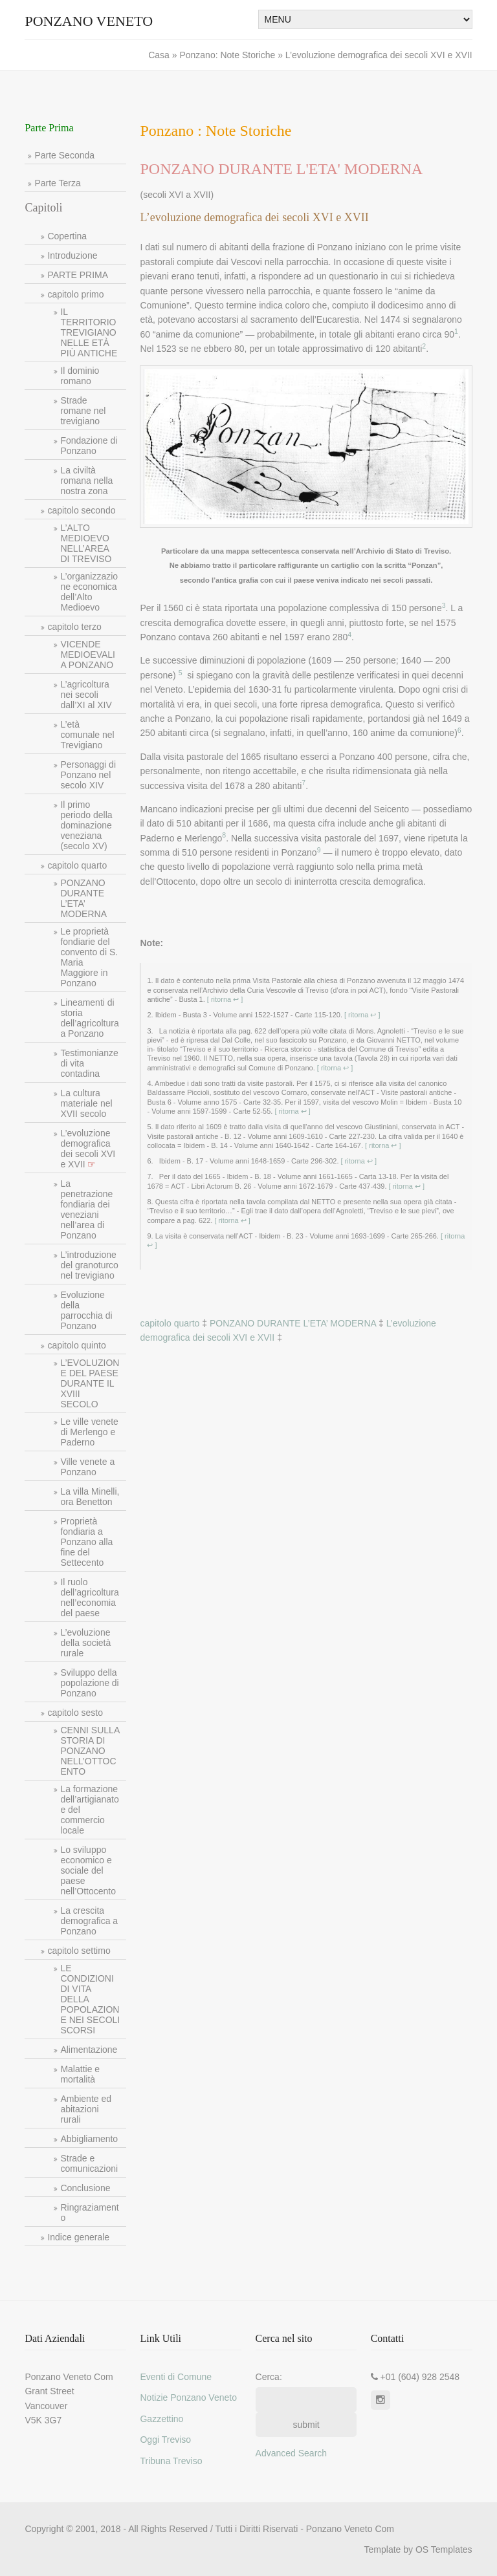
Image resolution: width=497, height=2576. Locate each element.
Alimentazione (88, 2049)
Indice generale (78, 2237)
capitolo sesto (75, 1712)
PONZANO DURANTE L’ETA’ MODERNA (83, 898)
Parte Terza (57, 183)
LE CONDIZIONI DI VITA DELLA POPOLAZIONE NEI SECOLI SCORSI (90, 1999)
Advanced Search (291, 2453)
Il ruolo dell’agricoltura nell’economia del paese (89, 1597)
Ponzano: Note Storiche (228, 55)
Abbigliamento (89, 2139)
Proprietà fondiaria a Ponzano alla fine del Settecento (86, 1542)
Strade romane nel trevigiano (82, 410)
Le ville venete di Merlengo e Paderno (89, 1431)
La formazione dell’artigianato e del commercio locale (89, 1809)
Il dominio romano (79, 375)
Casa (160, 55)
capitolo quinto (76, 1345)
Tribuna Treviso (171, 2461)
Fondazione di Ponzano (88, 445)
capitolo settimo (78, 1950)
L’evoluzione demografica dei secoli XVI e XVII (87, 1148)
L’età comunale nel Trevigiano (87, 734)
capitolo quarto (77, 865)
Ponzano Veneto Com (350, 2529)
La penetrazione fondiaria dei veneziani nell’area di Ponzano (86, 1209)
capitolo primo (75, 294)
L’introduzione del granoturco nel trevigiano (89, 1265)
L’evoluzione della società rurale (85, 1642)
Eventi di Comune (176, 2377)
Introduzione (72, 255)
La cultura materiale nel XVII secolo (86, 1103)
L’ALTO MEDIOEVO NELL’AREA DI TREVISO (85, 543)
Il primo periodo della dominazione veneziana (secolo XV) (86, 825)
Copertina (67, 236)
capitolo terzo (74, 627)
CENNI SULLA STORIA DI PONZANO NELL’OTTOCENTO (90, 1751)
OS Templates (443, 2549)
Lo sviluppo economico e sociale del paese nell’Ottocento (88, 1870)
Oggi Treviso (165, 2439)
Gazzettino (161, 2419)
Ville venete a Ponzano (87, 1466)
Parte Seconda (64, 155)
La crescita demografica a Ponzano (89, 1920)
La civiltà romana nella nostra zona (86, 480)
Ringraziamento (89, 2212)
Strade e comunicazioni (89, 2163)
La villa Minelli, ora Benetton (89, 1496)
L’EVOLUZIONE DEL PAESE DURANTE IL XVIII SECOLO (89, 1383)
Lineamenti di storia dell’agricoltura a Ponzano (89, 1018)
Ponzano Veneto (89, 21)
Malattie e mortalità (80, 2074)
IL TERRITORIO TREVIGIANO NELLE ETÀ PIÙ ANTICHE (88, 332)
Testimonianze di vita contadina (89, 1063)
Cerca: (269, 2377)
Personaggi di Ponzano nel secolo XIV (88, 774)
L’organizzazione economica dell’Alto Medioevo (89, 591)
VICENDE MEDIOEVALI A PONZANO (87, 654)
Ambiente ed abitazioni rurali (85, 2109)
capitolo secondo (81, 510)
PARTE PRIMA (77, 275)
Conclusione (85, 2188)
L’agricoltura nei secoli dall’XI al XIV (85, 694)
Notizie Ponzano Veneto (188, 2397)
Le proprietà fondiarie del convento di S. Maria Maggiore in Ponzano (89, 957)
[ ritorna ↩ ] (224, 999)
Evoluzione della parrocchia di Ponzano (86, 1310)
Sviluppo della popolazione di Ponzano (89, 1682)
